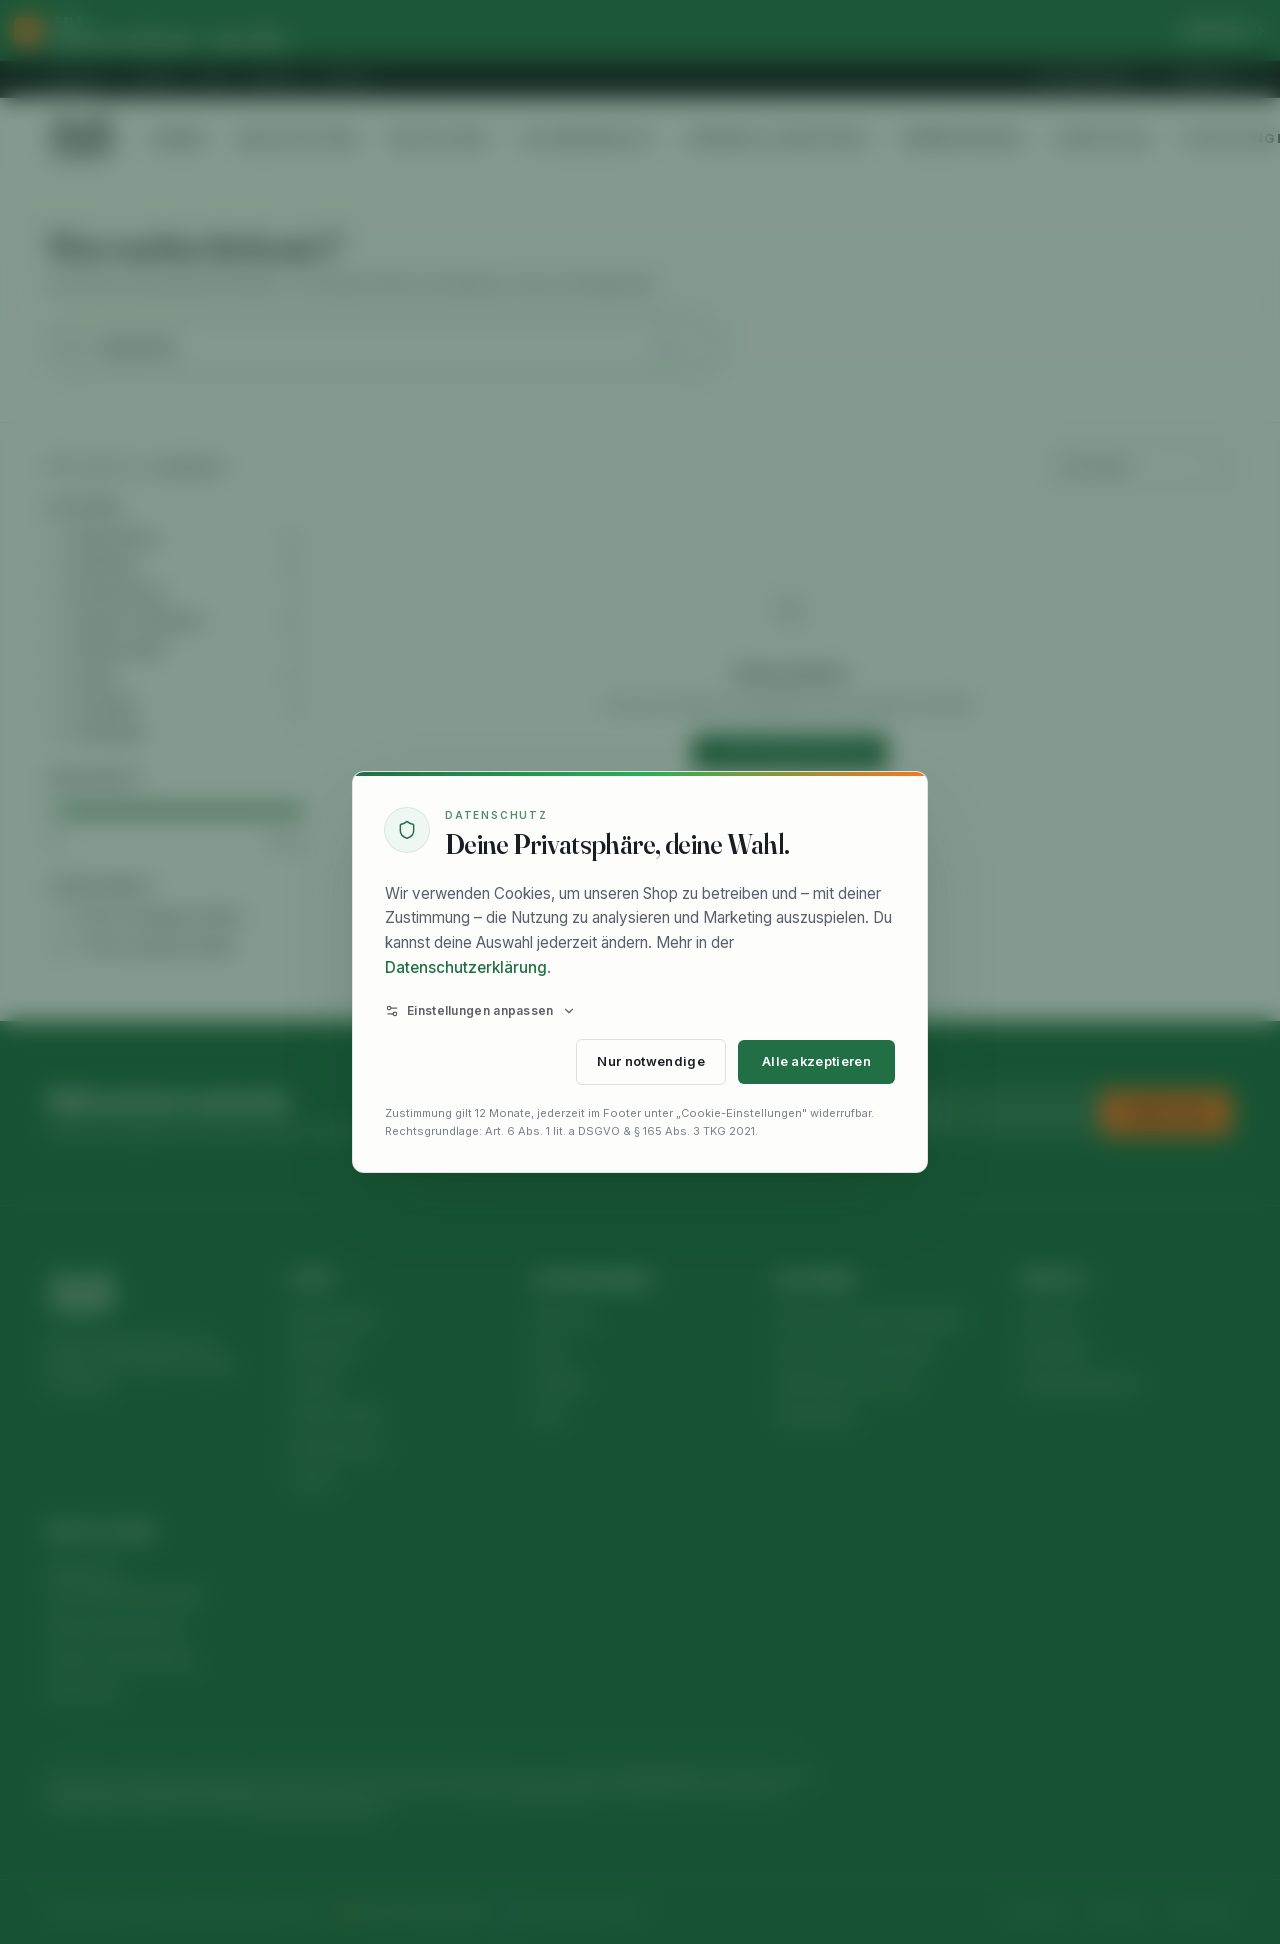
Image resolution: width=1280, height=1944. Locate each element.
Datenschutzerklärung (466, 967)
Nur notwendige (650, 1061)
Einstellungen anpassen (480, 1010)
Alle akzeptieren (816, 1061)
